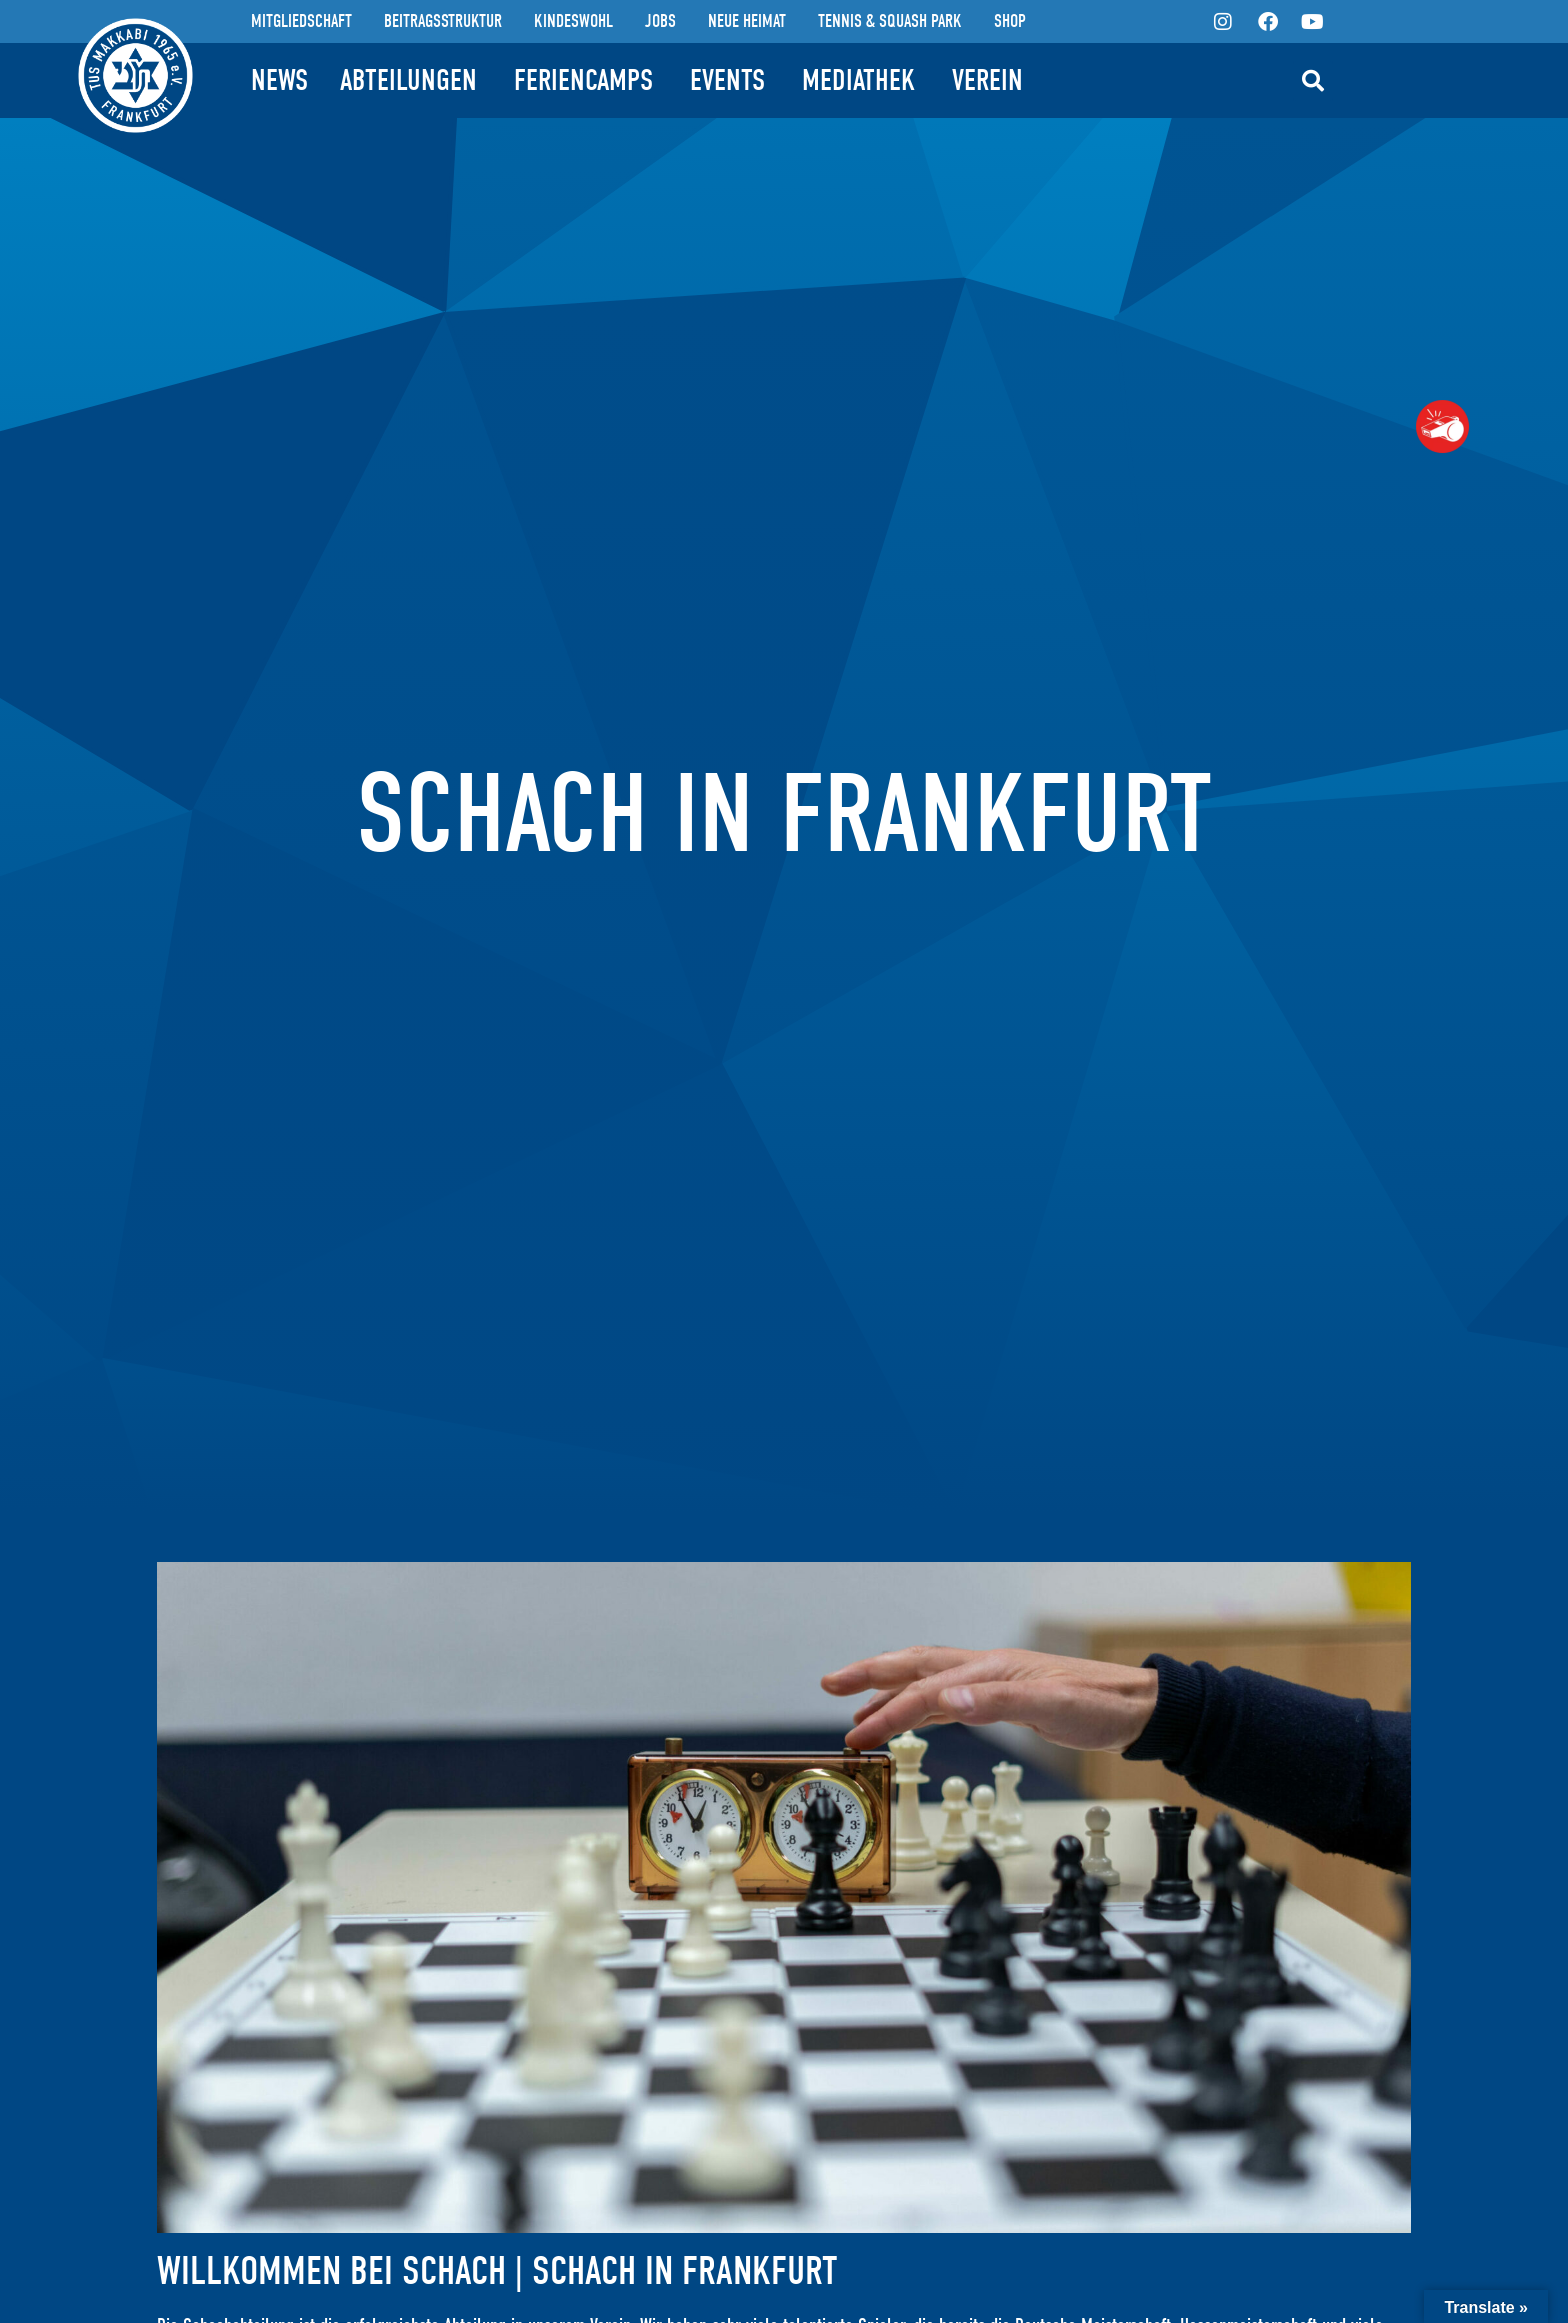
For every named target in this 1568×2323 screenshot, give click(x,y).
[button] (1313, 81)
